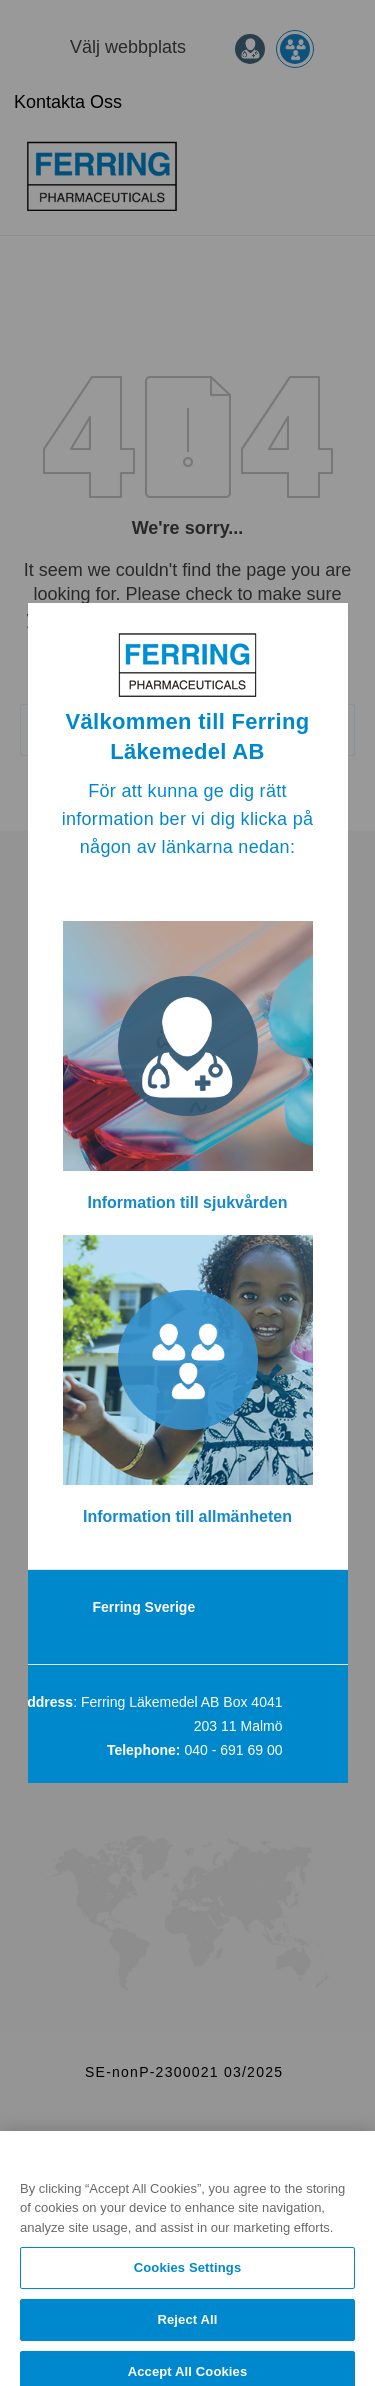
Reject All (187, 2332)
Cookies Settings (188, 2281)
